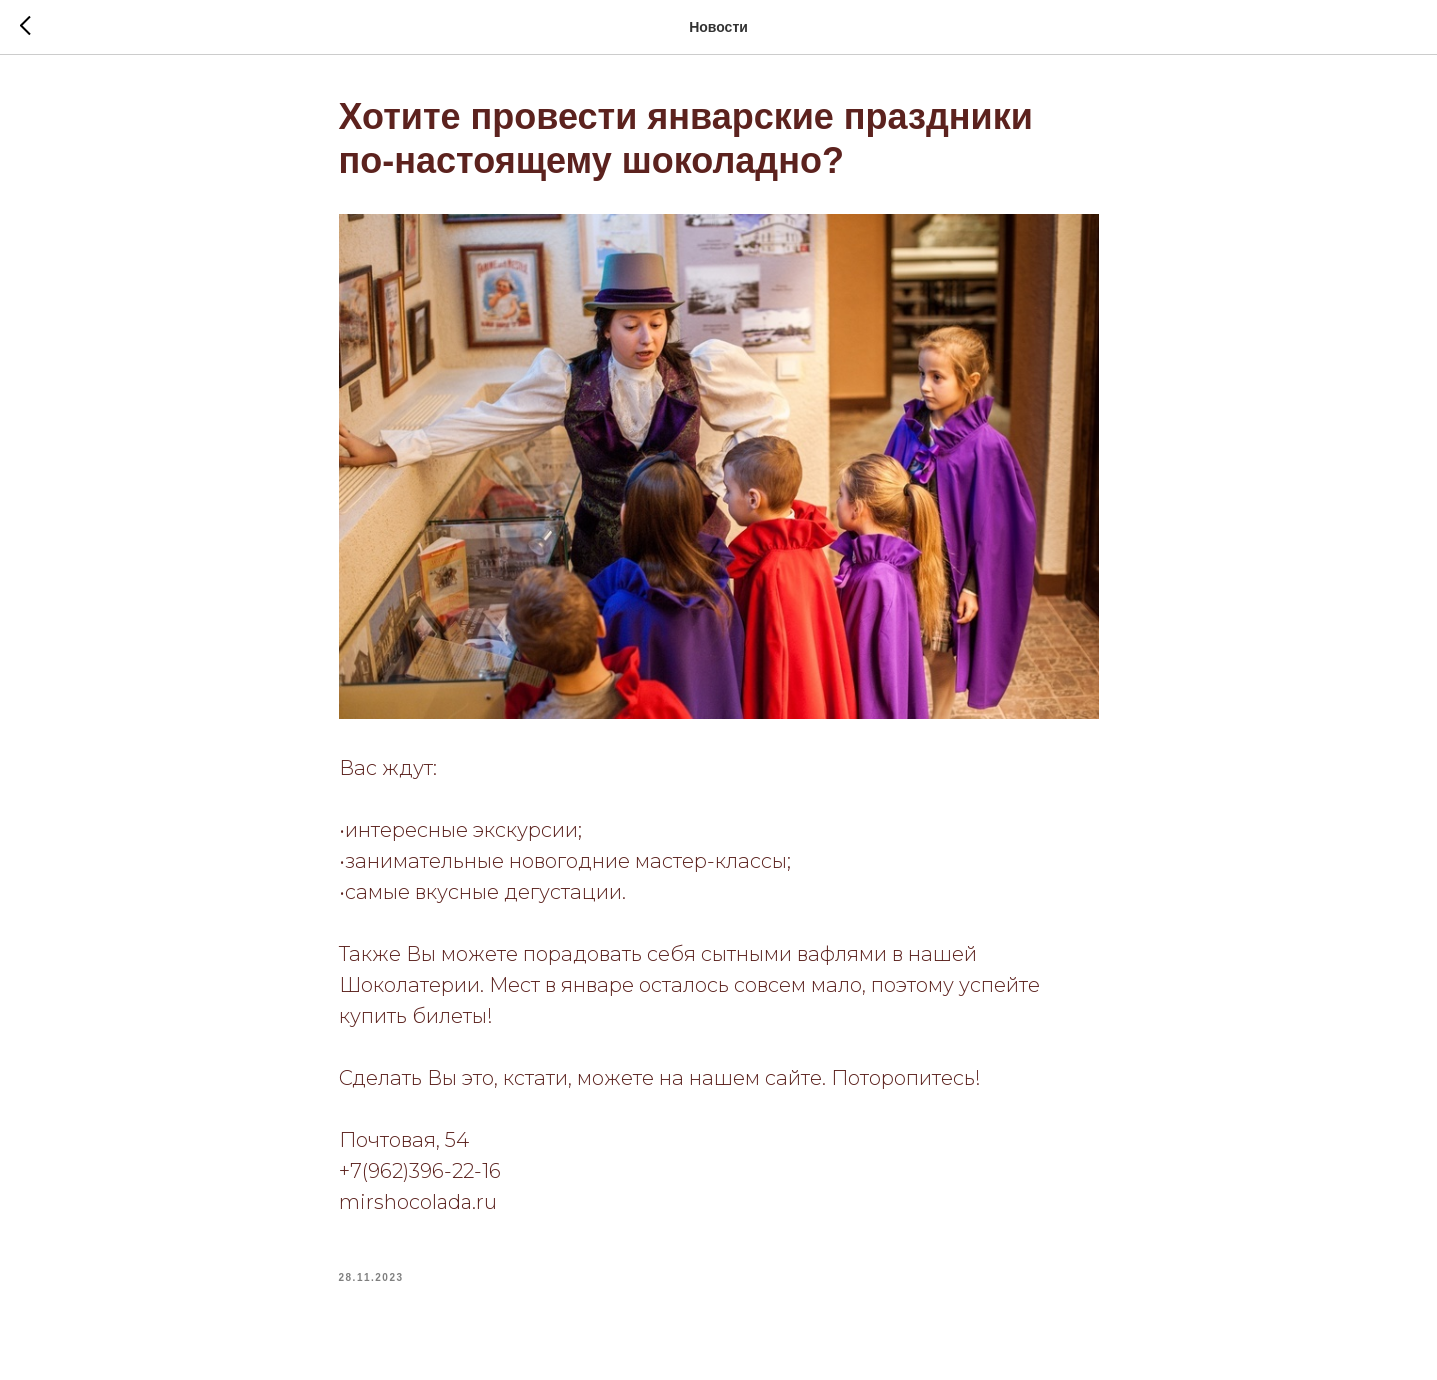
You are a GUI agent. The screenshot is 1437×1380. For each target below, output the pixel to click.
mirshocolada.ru (418, 1202)
